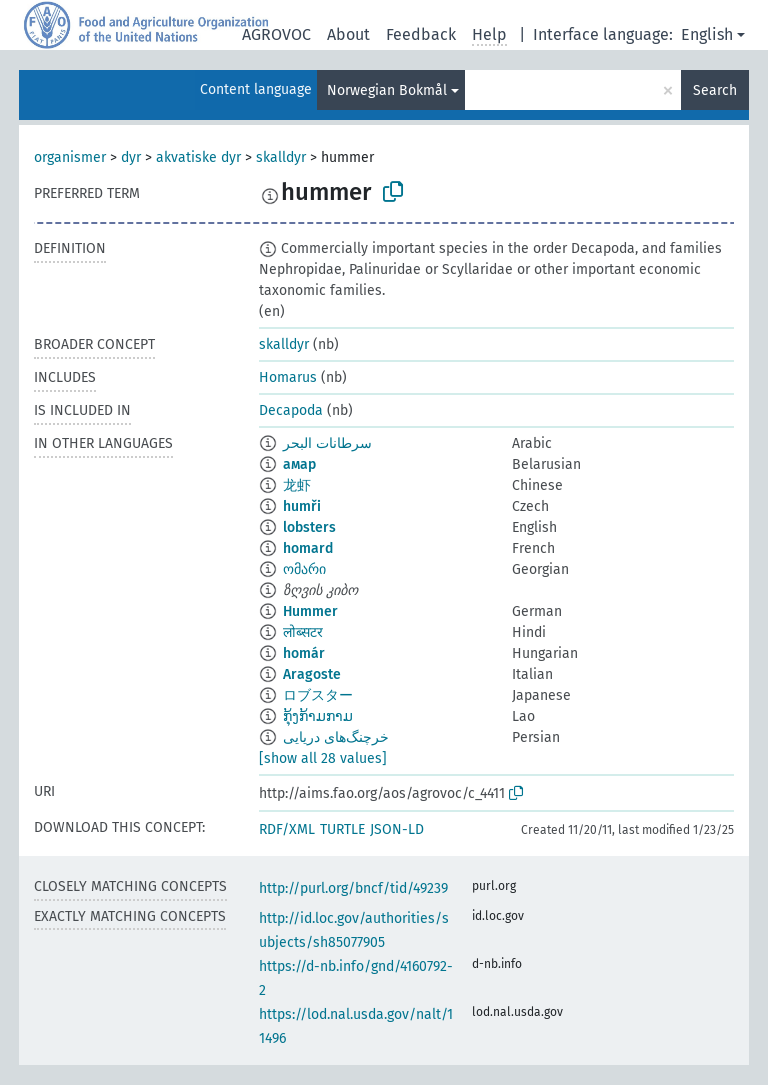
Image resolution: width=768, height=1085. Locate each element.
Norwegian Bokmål (387, 90)
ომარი (304, 569)
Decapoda (291, 410)
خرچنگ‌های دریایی (336, 737)
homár (304, 653)
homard (308, 548)
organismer (70, 157)
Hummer (310, 611)
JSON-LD (397, 829)
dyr (131, 157)
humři (302, 506)
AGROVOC (276, 34)
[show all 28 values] (323, 758)
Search (715, 90)
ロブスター (318, 695)
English (707, 34)
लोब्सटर (303, 632)
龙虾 (297, 485)
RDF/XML (287, 829)
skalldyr (281, 157)
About (348, 34)
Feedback (421, 34)
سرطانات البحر (327, 443)
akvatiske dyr (198, 157)
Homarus (288, 377)
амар (299, 464)
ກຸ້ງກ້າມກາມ (318, 716)
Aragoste (312, 674)
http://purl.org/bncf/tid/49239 (353, 888)
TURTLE (342, 829)
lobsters (309, 527)
